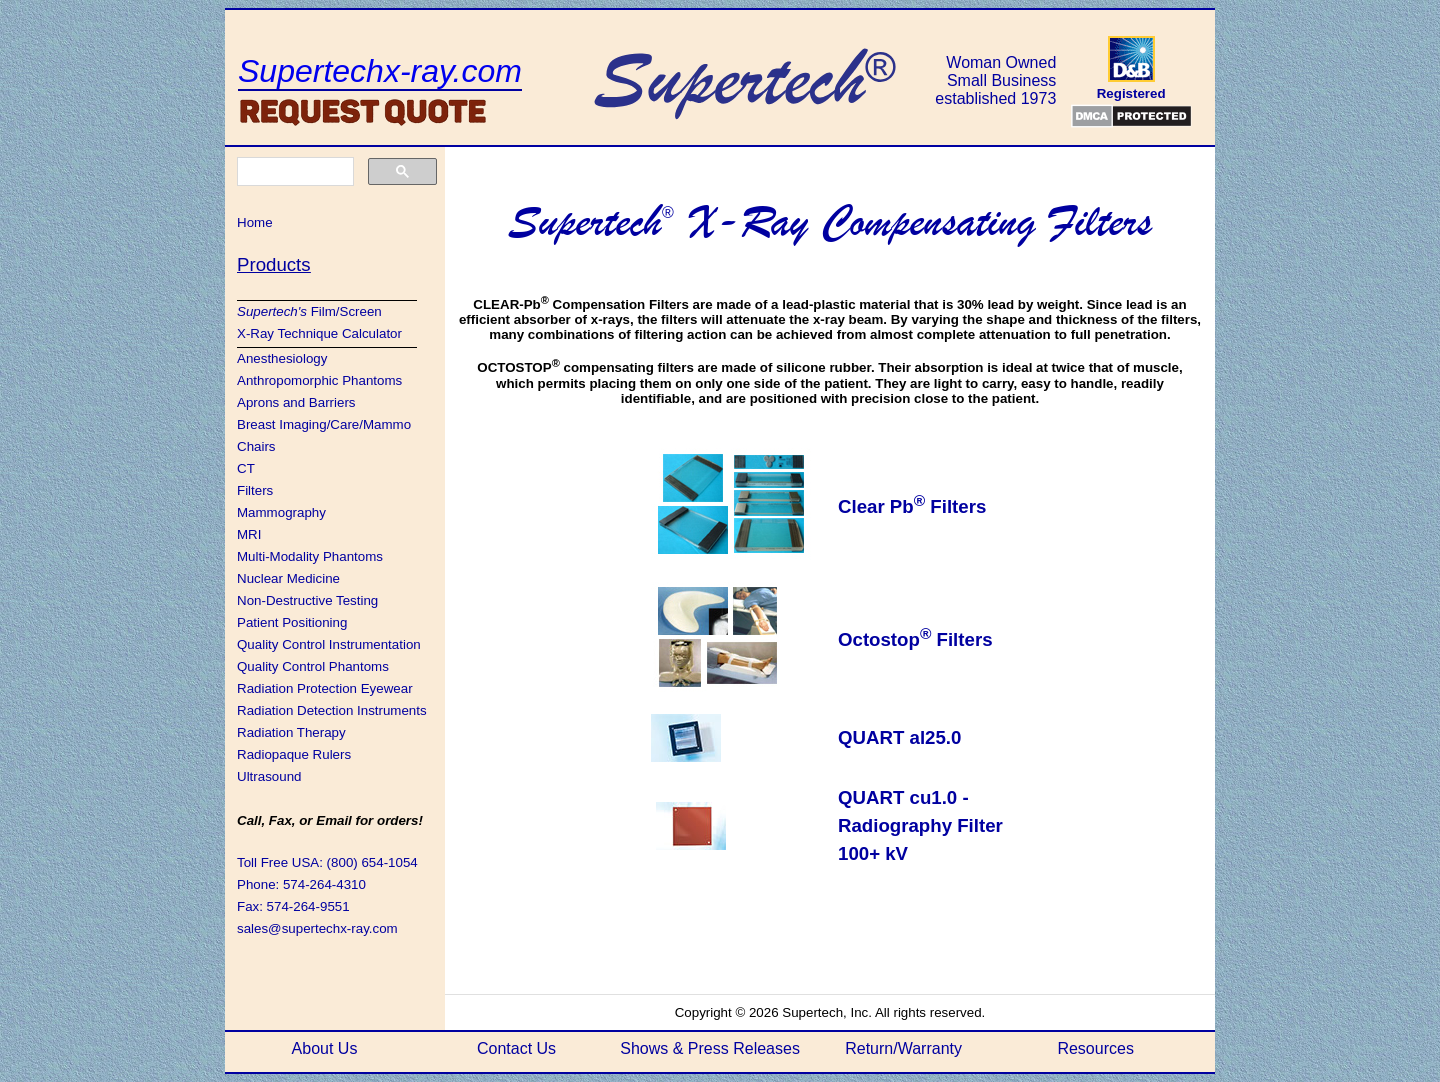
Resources (1095, 1048)
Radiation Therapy (291, 732)
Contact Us (516, 1048)
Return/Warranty (903, 1048)
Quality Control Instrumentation (329, 644)
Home (255, 222)
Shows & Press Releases (710, 1048)
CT (246, 468)
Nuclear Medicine (288, 578)
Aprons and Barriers (296, 402)
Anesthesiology (282, 358)
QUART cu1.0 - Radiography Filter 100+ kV (920, 825)
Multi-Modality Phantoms (310, 556)
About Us (325, 1048)
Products (274, 264)
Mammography (281, 512)
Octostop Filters (915, 639)
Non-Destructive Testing (307, 600)
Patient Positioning (292, 622)
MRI (249, 534)
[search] (293, 172)
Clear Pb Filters (912, 506)
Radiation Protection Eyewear (325, 688)
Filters (255, 490)
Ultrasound (269, 776)
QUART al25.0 (899, 737)
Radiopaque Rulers (294, 754)
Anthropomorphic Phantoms (319, 380)
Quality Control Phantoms (313, 666)
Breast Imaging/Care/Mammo (324, 424)
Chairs (256, 446)
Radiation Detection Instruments (332, 710)
